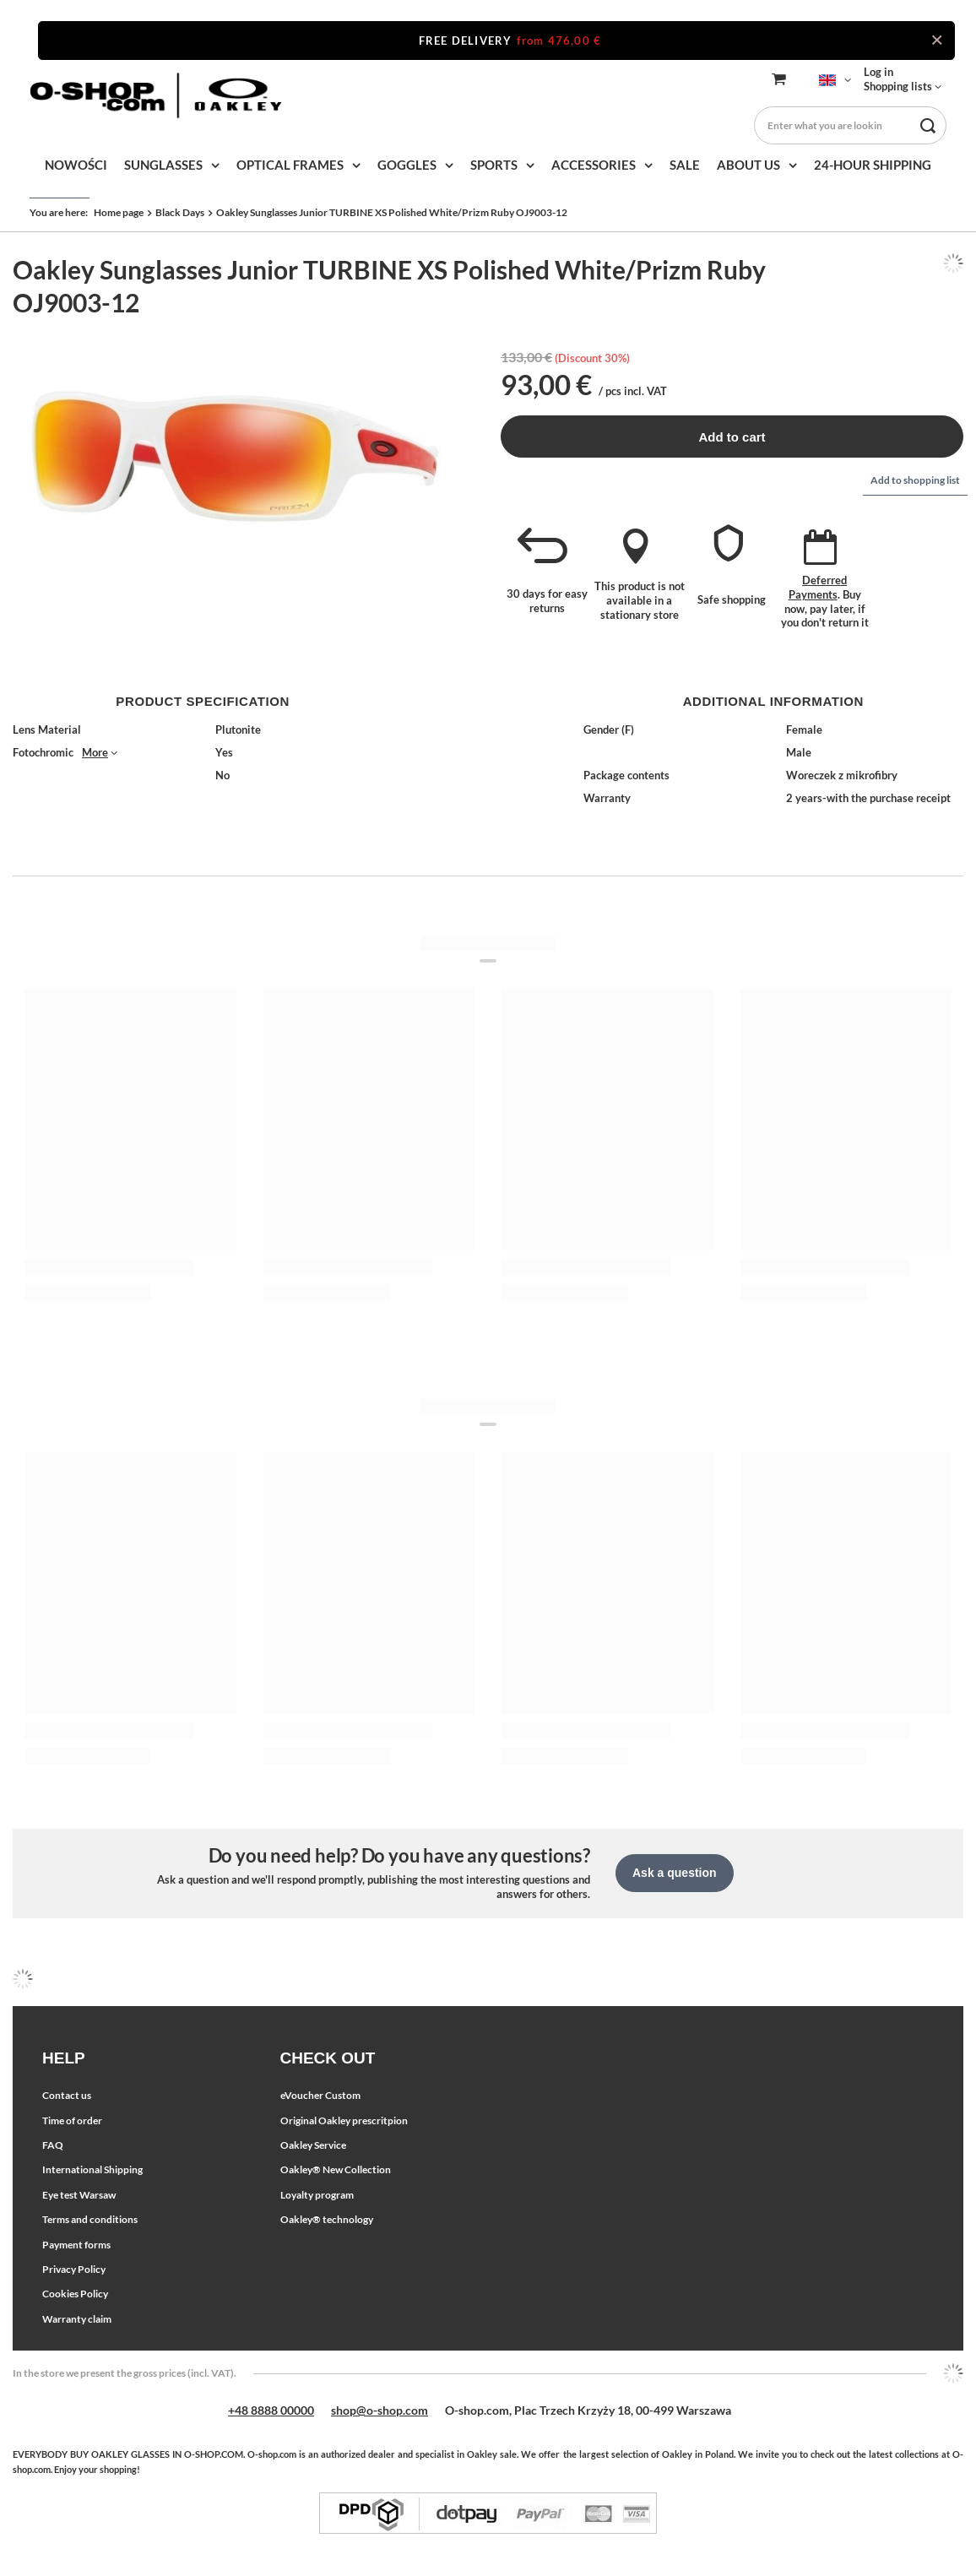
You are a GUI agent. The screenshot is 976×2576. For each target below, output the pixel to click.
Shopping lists (898, 86)
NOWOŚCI (76, 164)
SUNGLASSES (163, 164)
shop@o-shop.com (379, 2410)
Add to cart (731, 437)
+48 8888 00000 (271, 2410)
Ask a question (674, 1872)
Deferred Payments (818, 587)
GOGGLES (406, 164)
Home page (119, 212)
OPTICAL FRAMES (290, 164)
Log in (878, 72)
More (95, 752)
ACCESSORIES (593, 164)
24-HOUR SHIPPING (872, 164)
